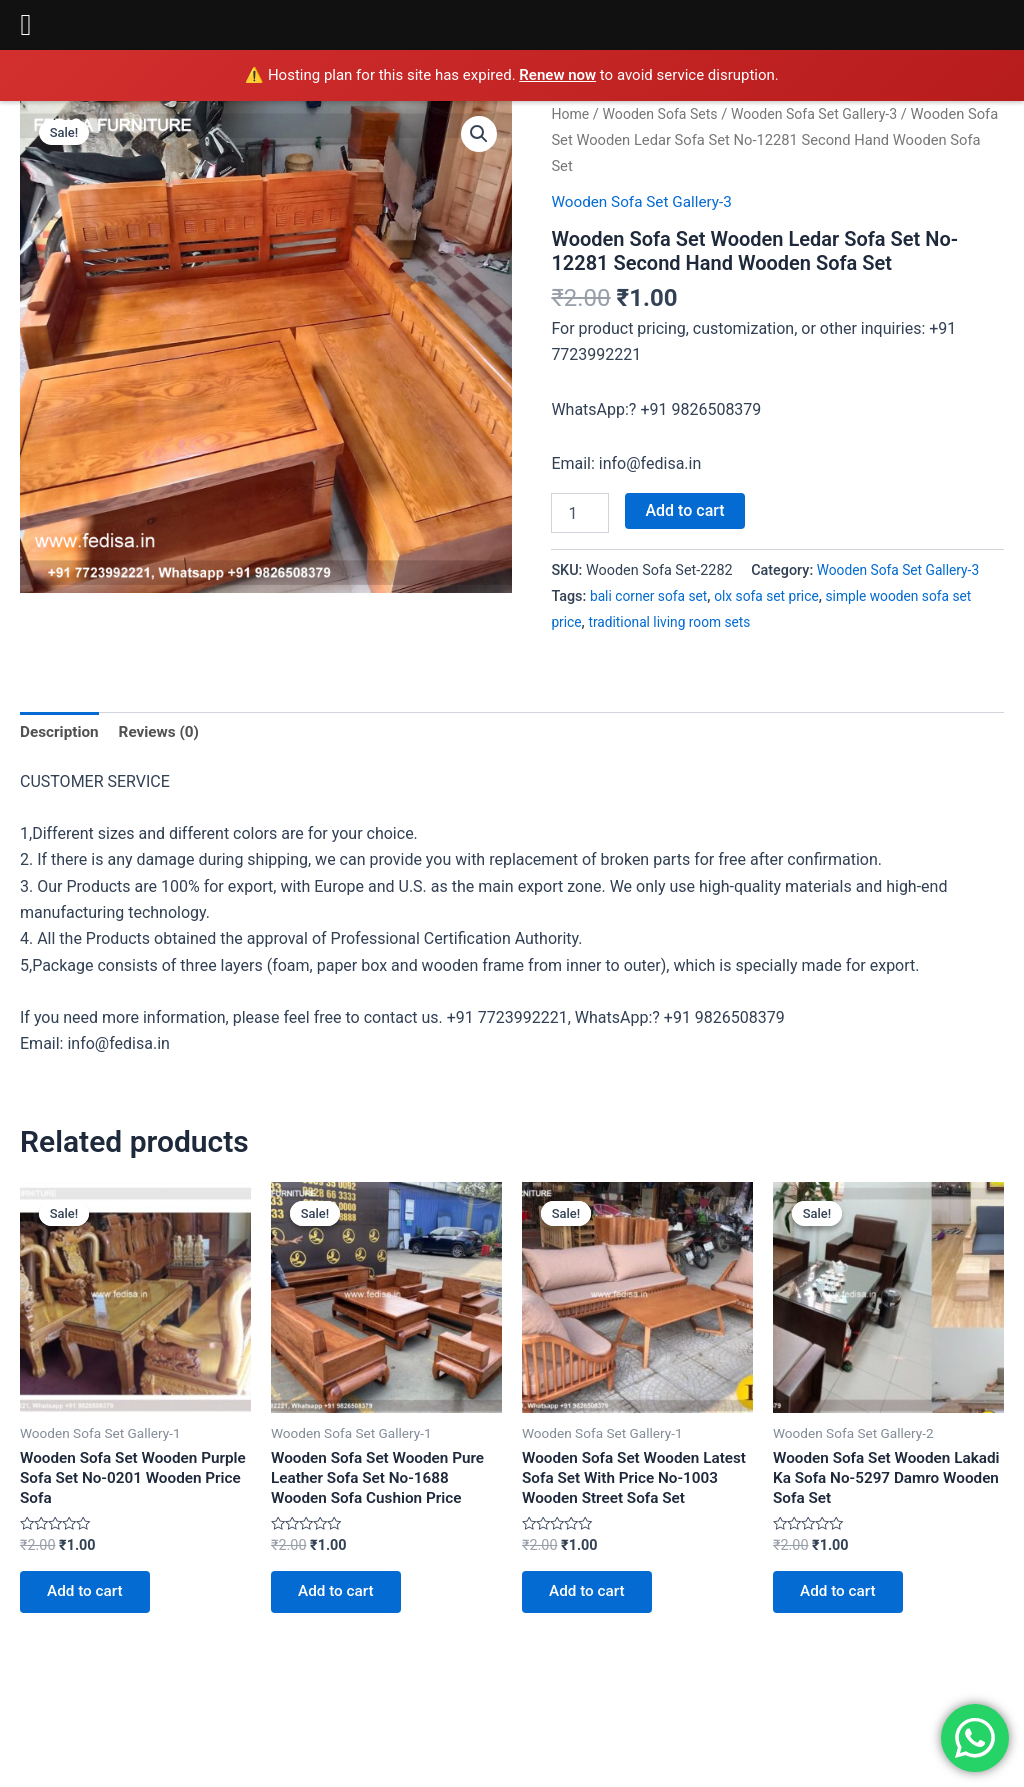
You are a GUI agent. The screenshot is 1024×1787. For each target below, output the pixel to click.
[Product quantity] (580, 513)
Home (571, 114)
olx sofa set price (774, 596)
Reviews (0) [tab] (164, 732)
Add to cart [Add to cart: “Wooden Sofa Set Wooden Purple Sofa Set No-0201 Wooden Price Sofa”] (89, 1598)
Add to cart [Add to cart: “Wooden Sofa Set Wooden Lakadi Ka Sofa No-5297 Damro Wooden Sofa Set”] (842, 1598)
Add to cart (684, 510)
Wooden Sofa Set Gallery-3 (825, 114)
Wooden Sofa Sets (664, 114)
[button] (478, 135)
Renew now (557, 75)
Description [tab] (61, 732)
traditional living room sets (675, 622)
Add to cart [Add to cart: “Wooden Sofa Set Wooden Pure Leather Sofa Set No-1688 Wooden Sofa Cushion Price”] (340, 1598)
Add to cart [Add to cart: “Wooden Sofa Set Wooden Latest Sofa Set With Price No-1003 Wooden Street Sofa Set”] (591, 1598)
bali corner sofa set (651, 596)
